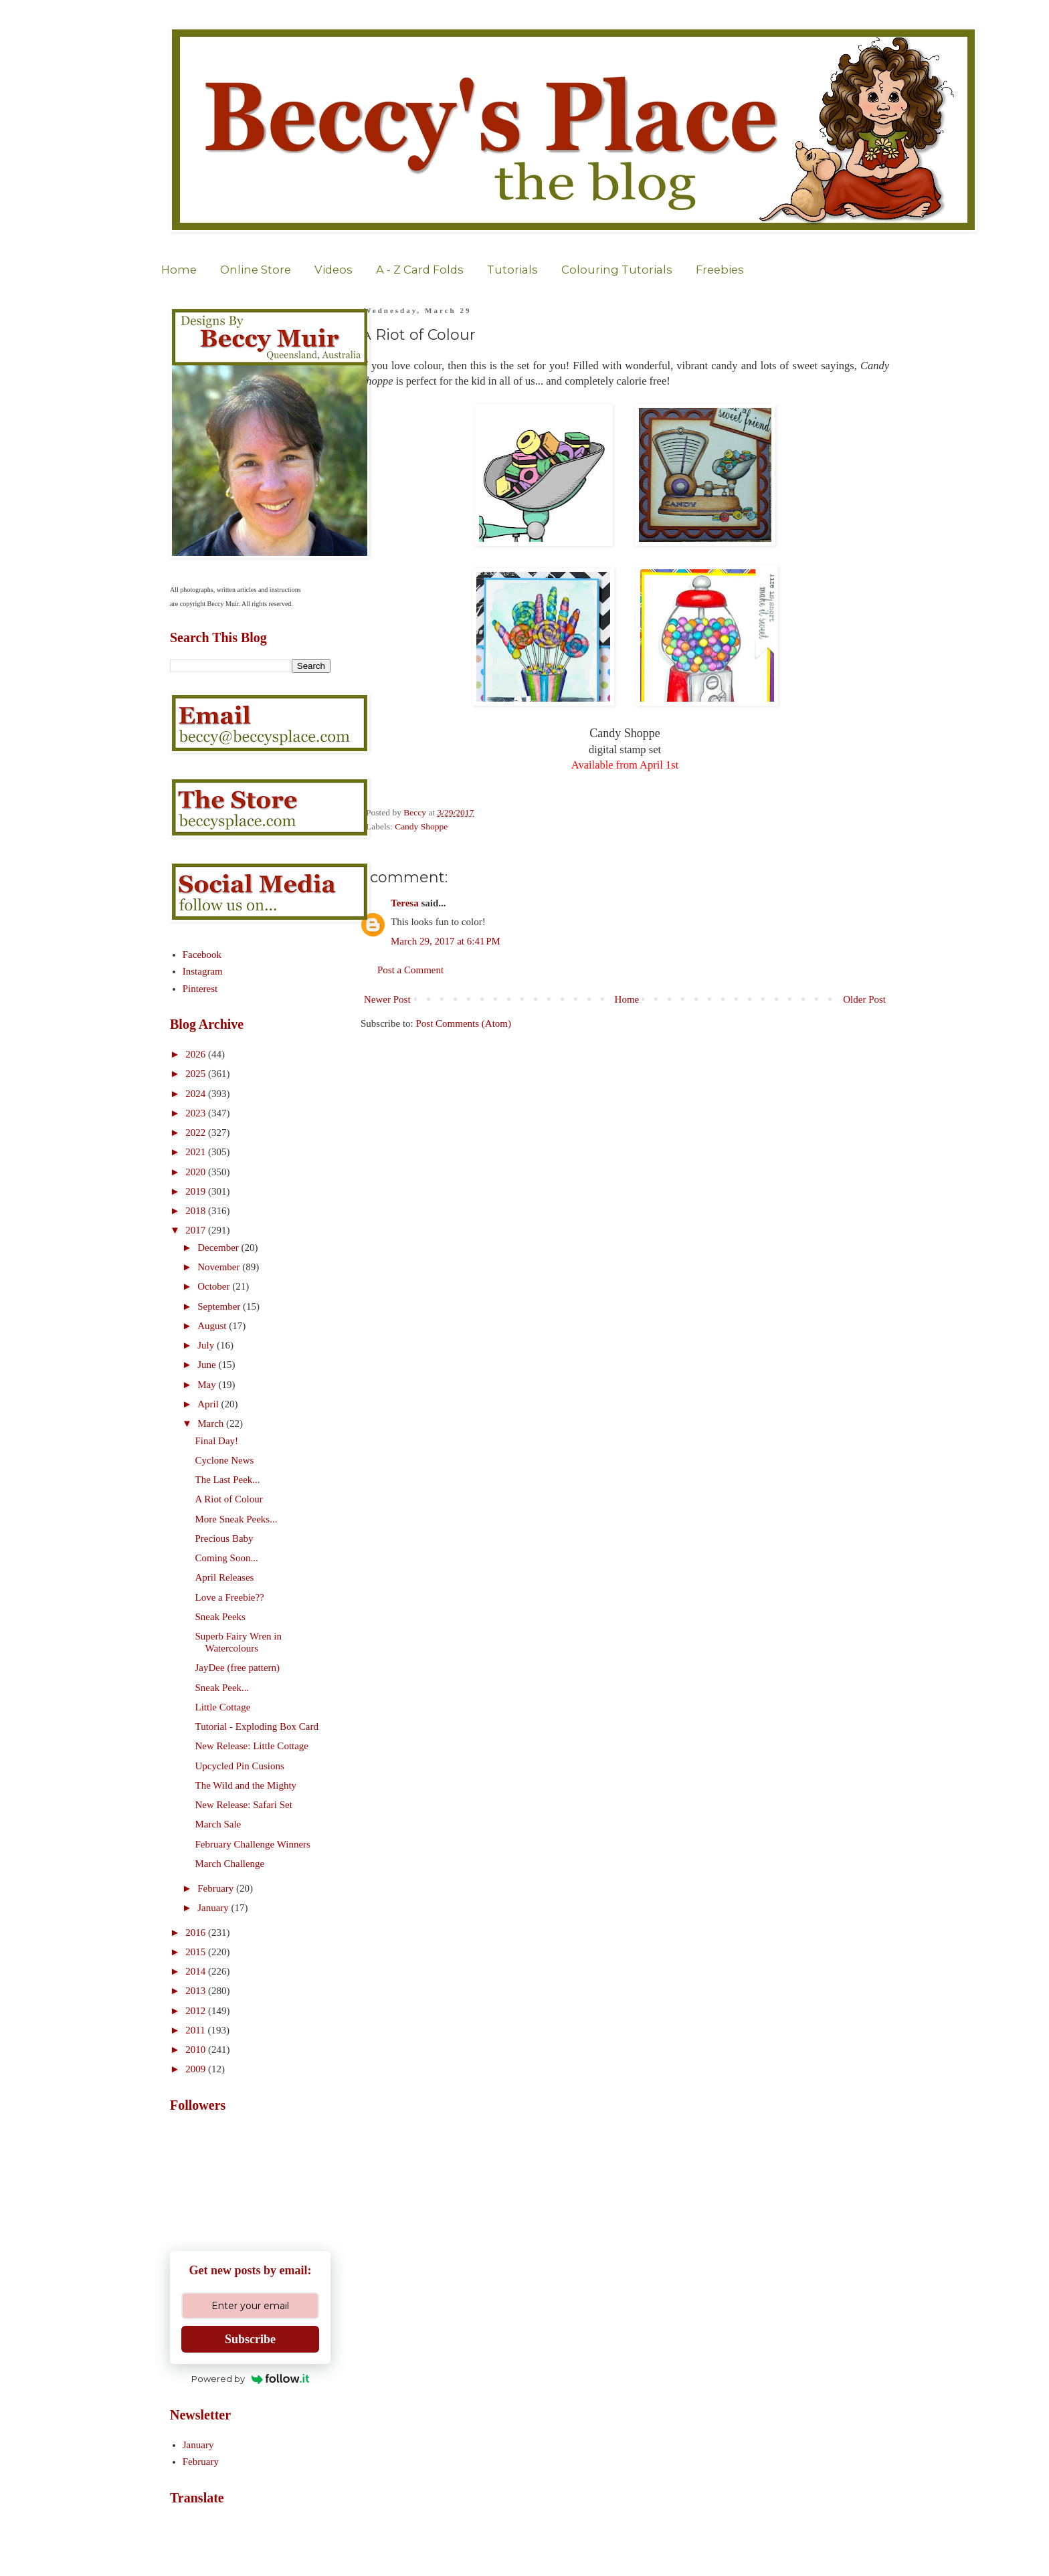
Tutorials (512, 269)
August (213, 1325)
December (219, 1247)
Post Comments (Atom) (464, 1023)
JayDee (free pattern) (237, 1667)
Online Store (255, 269)
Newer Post (387, 999)
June (207, 1364)
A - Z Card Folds (420, 269)
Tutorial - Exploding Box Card (256, 1726)
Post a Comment (410, 970)
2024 (196, 1093)
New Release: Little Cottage (252, 1746)
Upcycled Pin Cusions (239, 1766)
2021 (196, 1152)
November (219, 1267)
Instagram (203, 971)
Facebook (202, 954)
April (209, 1404)
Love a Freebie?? (229, 1597)
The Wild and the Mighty (246, 1785)
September (220, 1306)
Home (179, 269)
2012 (196, 2010)
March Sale (218, 1824)
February (216, 1888)
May (207, 1384)
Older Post (864, 999)
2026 (196, 1054)
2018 (196, 1210)
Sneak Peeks (220, 1616)
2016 (196, 1932)
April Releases (224, 1577)
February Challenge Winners (252, 1844)
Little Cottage (223, 1707)
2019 (196, 1191)
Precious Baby (224, 1538)
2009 (196, 2069)
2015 (196, 1952)
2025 (196, 1073)
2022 (196, 1132)
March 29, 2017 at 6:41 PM (445, 941)
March (211, 1423)
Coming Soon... (226, 1558)
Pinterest (200, 988)
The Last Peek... (227, 1479)
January (214, 1907)
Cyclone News (224, 1460)
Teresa (405, 903)
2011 (196, 2030)
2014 (196, 1971)
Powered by (250, 2378)
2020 (196, 1172)
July (207, 1345)
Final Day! (217, 1440)
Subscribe (250, 2339)
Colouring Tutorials (616, 269)
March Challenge (230, 1863)
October (214, 1286)
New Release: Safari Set (243, 1804)
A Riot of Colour (229, 1499)
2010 (196, 2049)
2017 (196, 1230)
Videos (333, 269)
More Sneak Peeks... (236, 1519)
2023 (196, 1113)
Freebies (720, 269)
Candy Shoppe (421, 826)
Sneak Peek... (222, 1687)
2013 (196, 1990)
